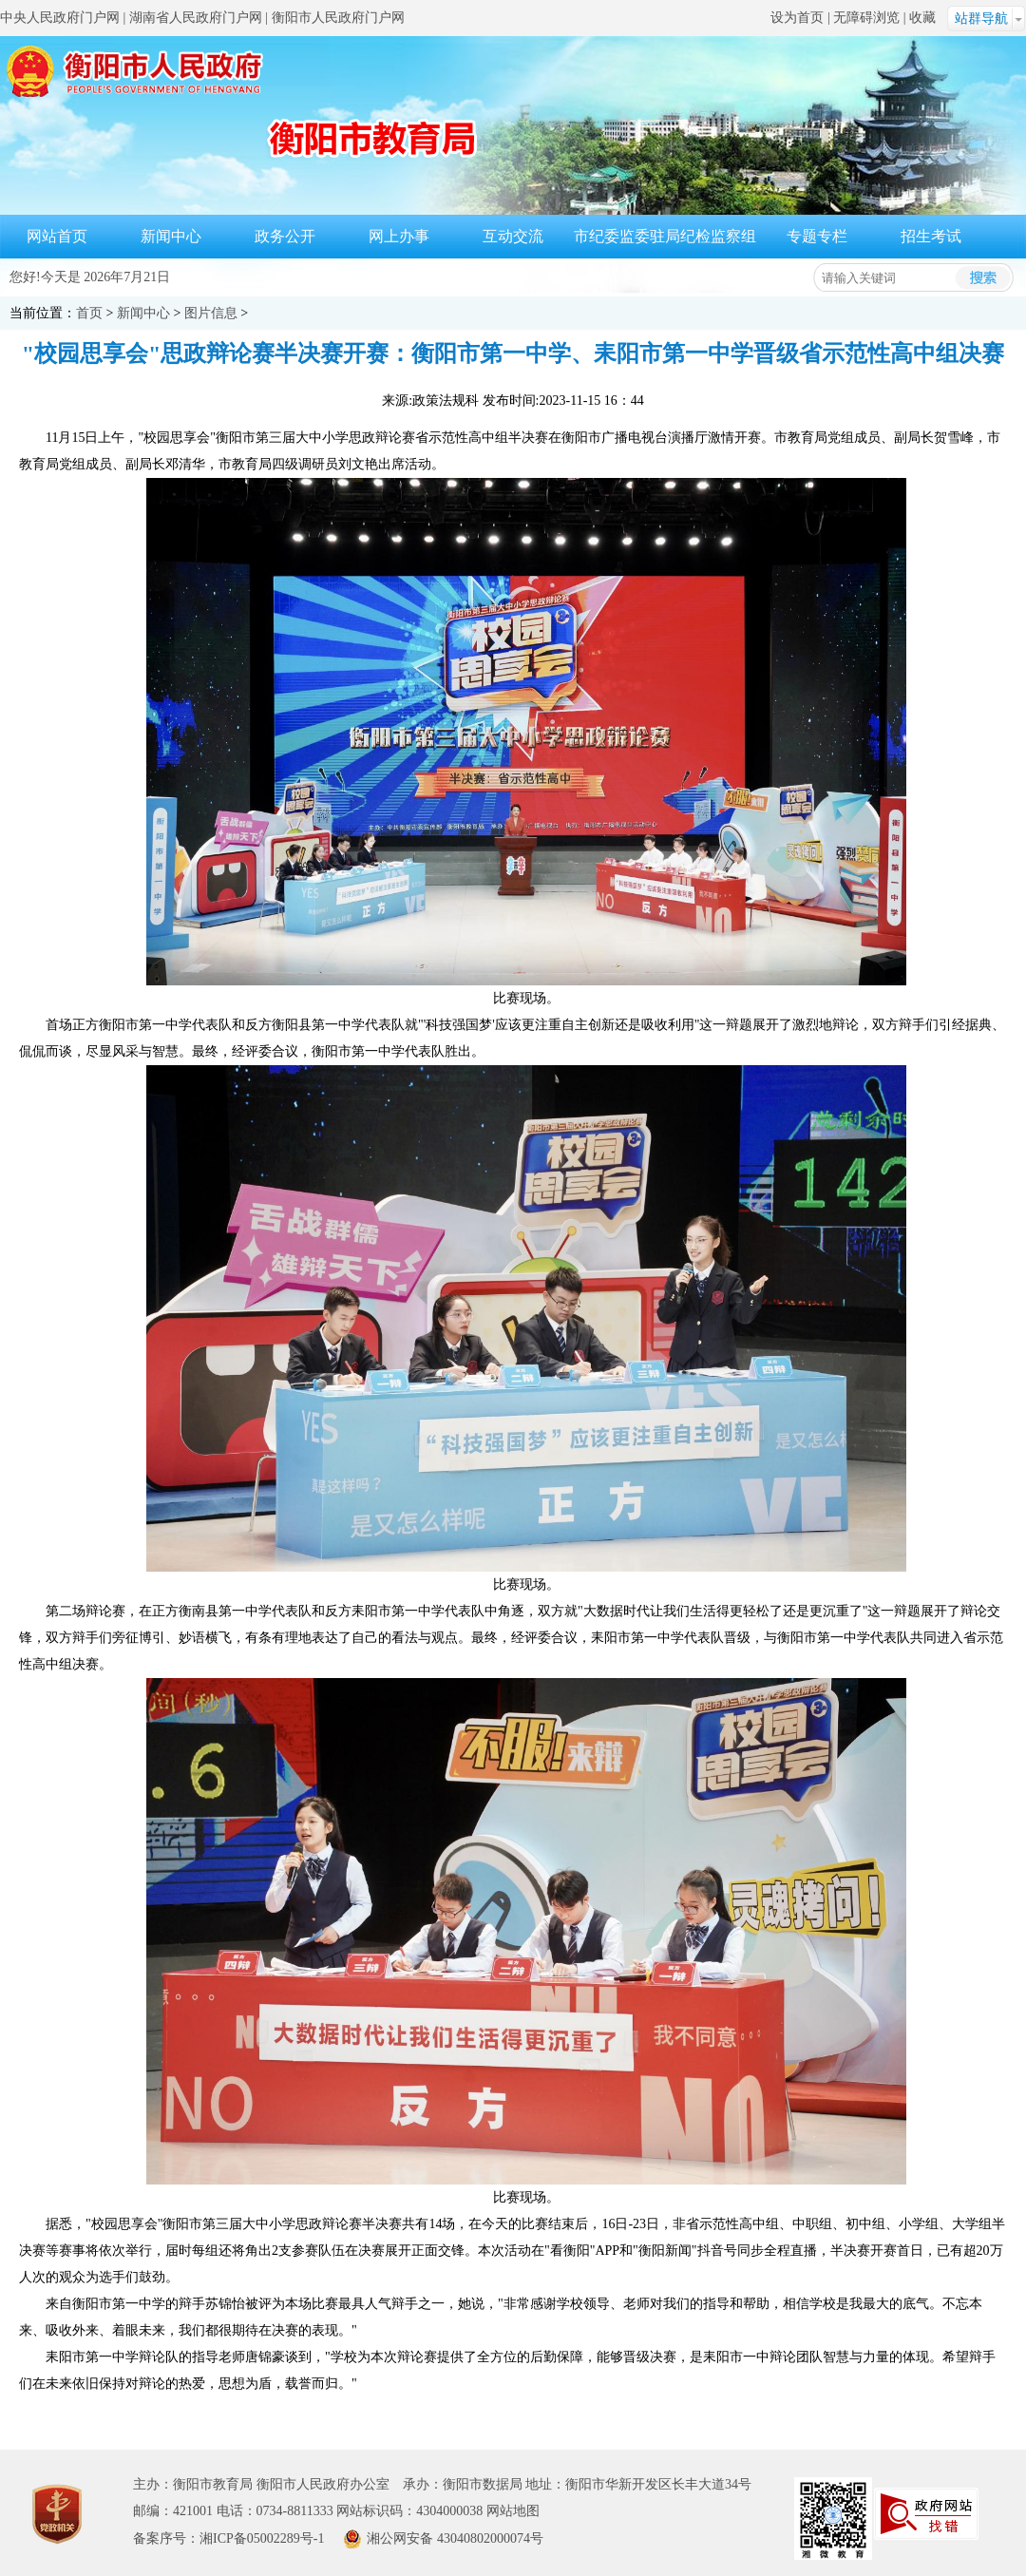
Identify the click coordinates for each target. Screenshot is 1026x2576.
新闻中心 (171, 236)
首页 (89, 313)
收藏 (922, 17)
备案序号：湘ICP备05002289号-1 (228, 2538)
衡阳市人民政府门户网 (338, 17)
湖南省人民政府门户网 (195, 17)
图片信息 (211, 313)
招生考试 (931, 236)
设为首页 (797, 17)
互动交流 (513, 236)
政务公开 (285, 236)
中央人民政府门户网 (60, 17)
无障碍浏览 (866, 17)
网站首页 (57, 236)
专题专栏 (817, 236)
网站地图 (513, 2511)
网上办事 (399, 236)
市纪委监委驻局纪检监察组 (665, 236)
